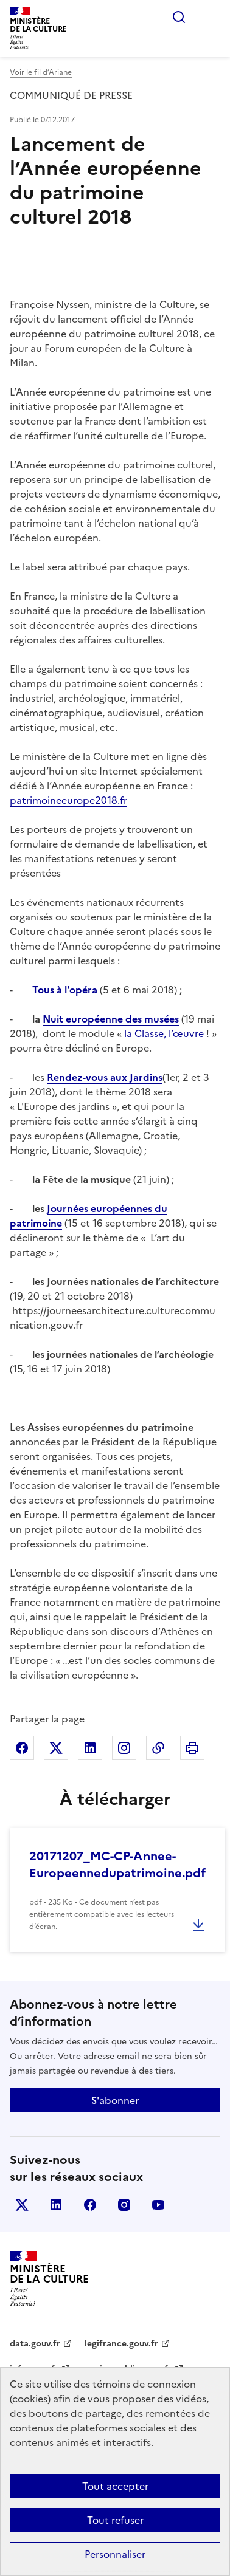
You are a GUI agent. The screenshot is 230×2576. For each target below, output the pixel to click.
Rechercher (179, 17)
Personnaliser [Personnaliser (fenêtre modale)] (115, 2554)
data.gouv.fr (35, 2343)
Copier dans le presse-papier (158, 1748)
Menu (213, 17)
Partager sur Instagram (124, 1748)
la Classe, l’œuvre (164, 1033)
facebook (90, 2205)
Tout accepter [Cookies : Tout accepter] (115, 2486)
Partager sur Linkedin (90, 1748)
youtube (158, 2205)
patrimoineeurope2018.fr (68, 800)
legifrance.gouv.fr (121, 2343)
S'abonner (115, 2100)
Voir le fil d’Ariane (41, 72)
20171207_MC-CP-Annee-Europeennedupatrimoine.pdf (117, 1864)
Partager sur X (56, 1748)
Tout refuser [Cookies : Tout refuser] (115, 2520)
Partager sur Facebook (22, 1748)
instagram (124, 2205)
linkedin (56, 2205)
